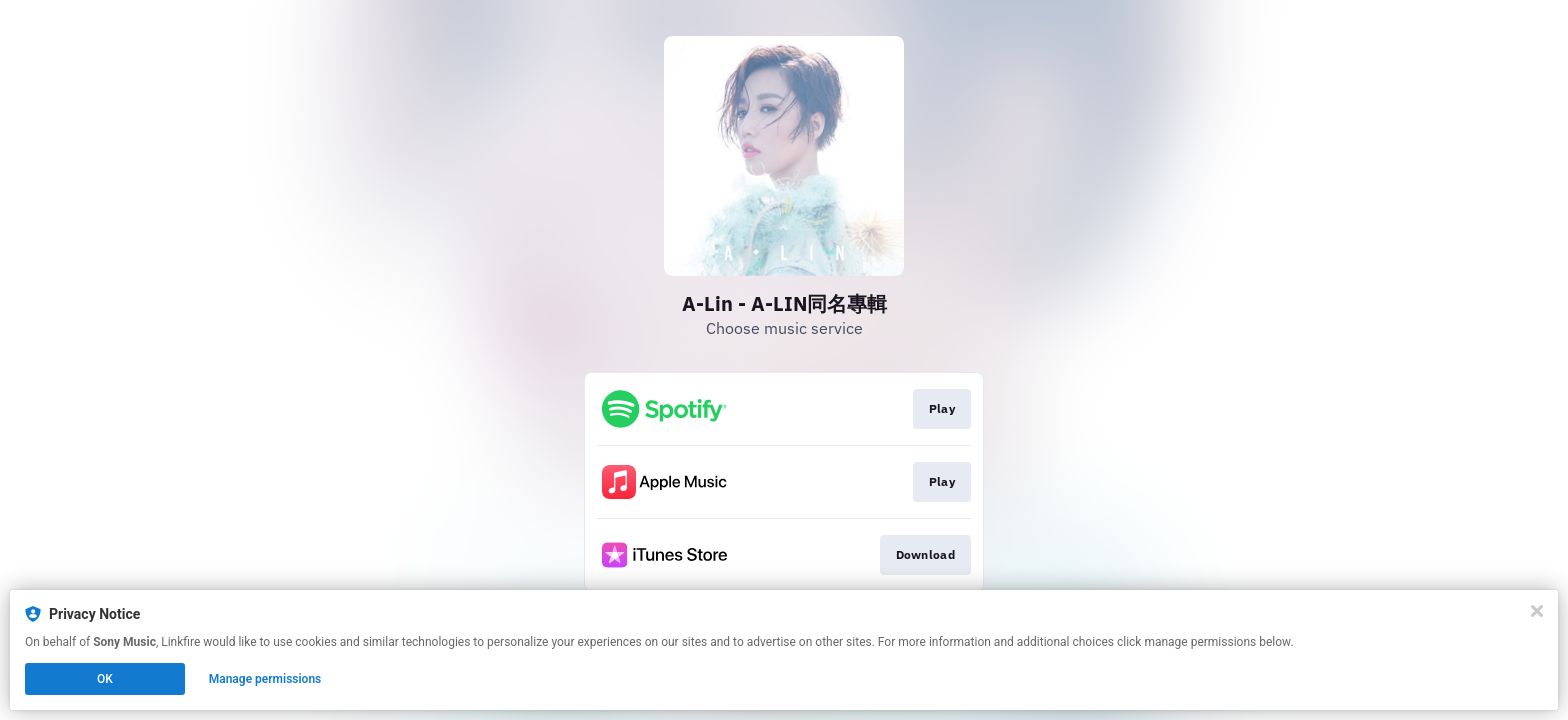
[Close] (1537, 611)
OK (105, 679)
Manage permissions (265, 679)
